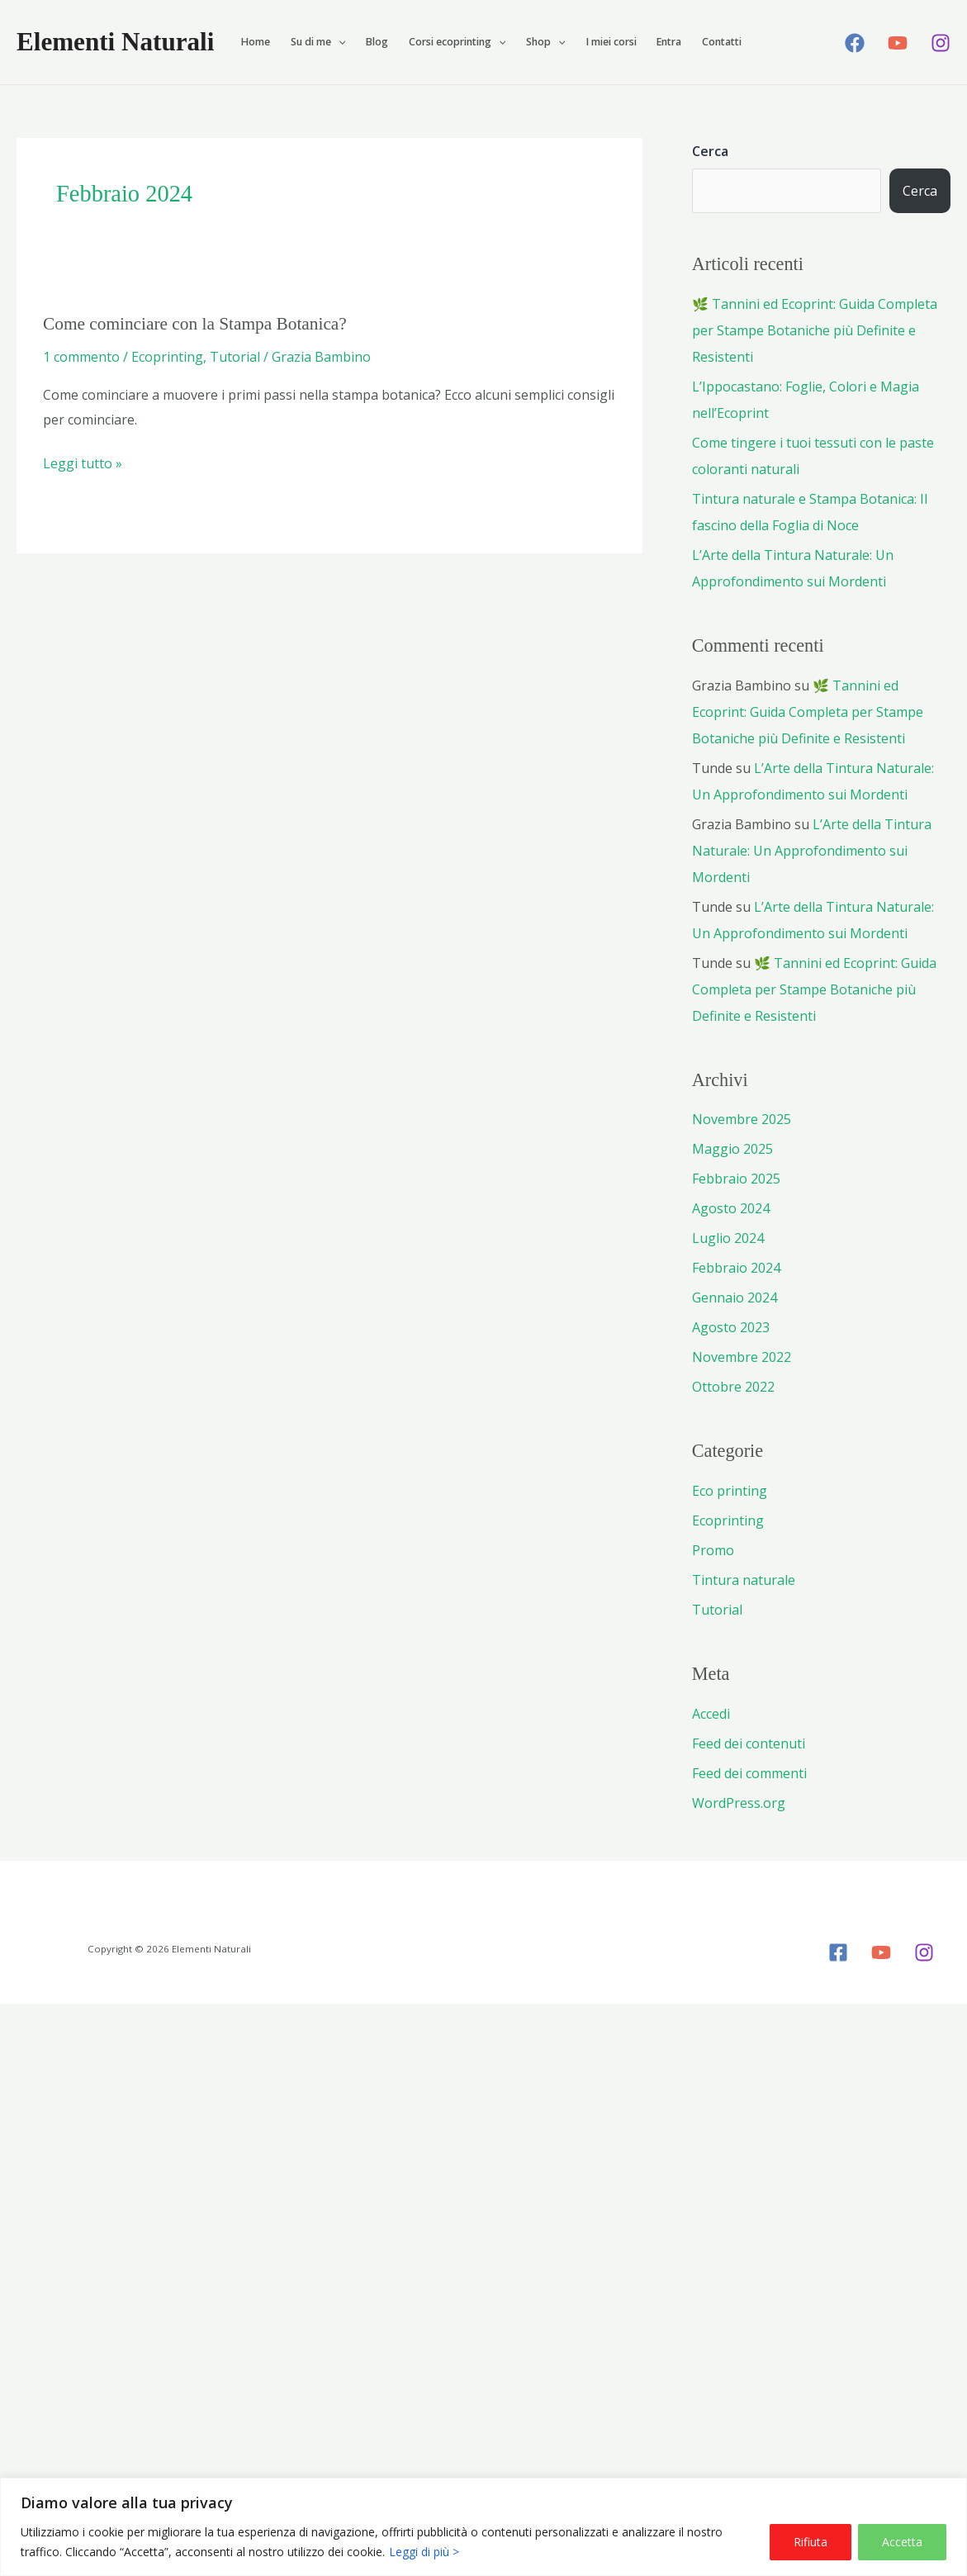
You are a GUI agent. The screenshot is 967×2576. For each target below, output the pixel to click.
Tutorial (235, 357)
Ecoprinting (167, 357)
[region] (483, 2527)
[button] (338, 42)
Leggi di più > (424, 2551)
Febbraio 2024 (736, 1268)
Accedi (711, 1714)
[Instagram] (940, 43)
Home (255, 42)
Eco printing (729, 1491)
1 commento (81, 357)
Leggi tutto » (82, 464)
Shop (545, 42)
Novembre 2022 (741, 1357)
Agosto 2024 (731, 1208)
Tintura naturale (743, 1580)
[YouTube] (898, 43)
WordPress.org (738, 1803)
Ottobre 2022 (733, 1387)
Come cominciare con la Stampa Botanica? (195, 324)
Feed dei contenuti (748, 1743)
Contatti (722, 42)
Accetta (902, 2542)
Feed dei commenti (749, 1773)
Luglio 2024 (728, 1238)
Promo (713, 1550)
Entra (669, 42)
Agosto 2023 (731, 1327)
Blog (377, 42)
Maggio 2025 (732, 1149)
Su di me (318, 42)
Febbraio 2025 (736, 1178)
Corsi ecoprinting (457, 42)
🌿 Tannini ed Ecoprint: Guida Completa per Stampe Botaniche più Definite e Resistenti (814, 330)
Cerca (710, 151)
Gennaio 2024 (734, 1297)
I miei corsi (611, 42)
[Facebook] (855, 43)
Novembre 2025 (741, 1119)
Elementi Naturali (115, 41)
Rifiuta (810, 2542)
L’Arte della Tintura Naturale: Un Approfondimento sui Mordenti (811, 850)
